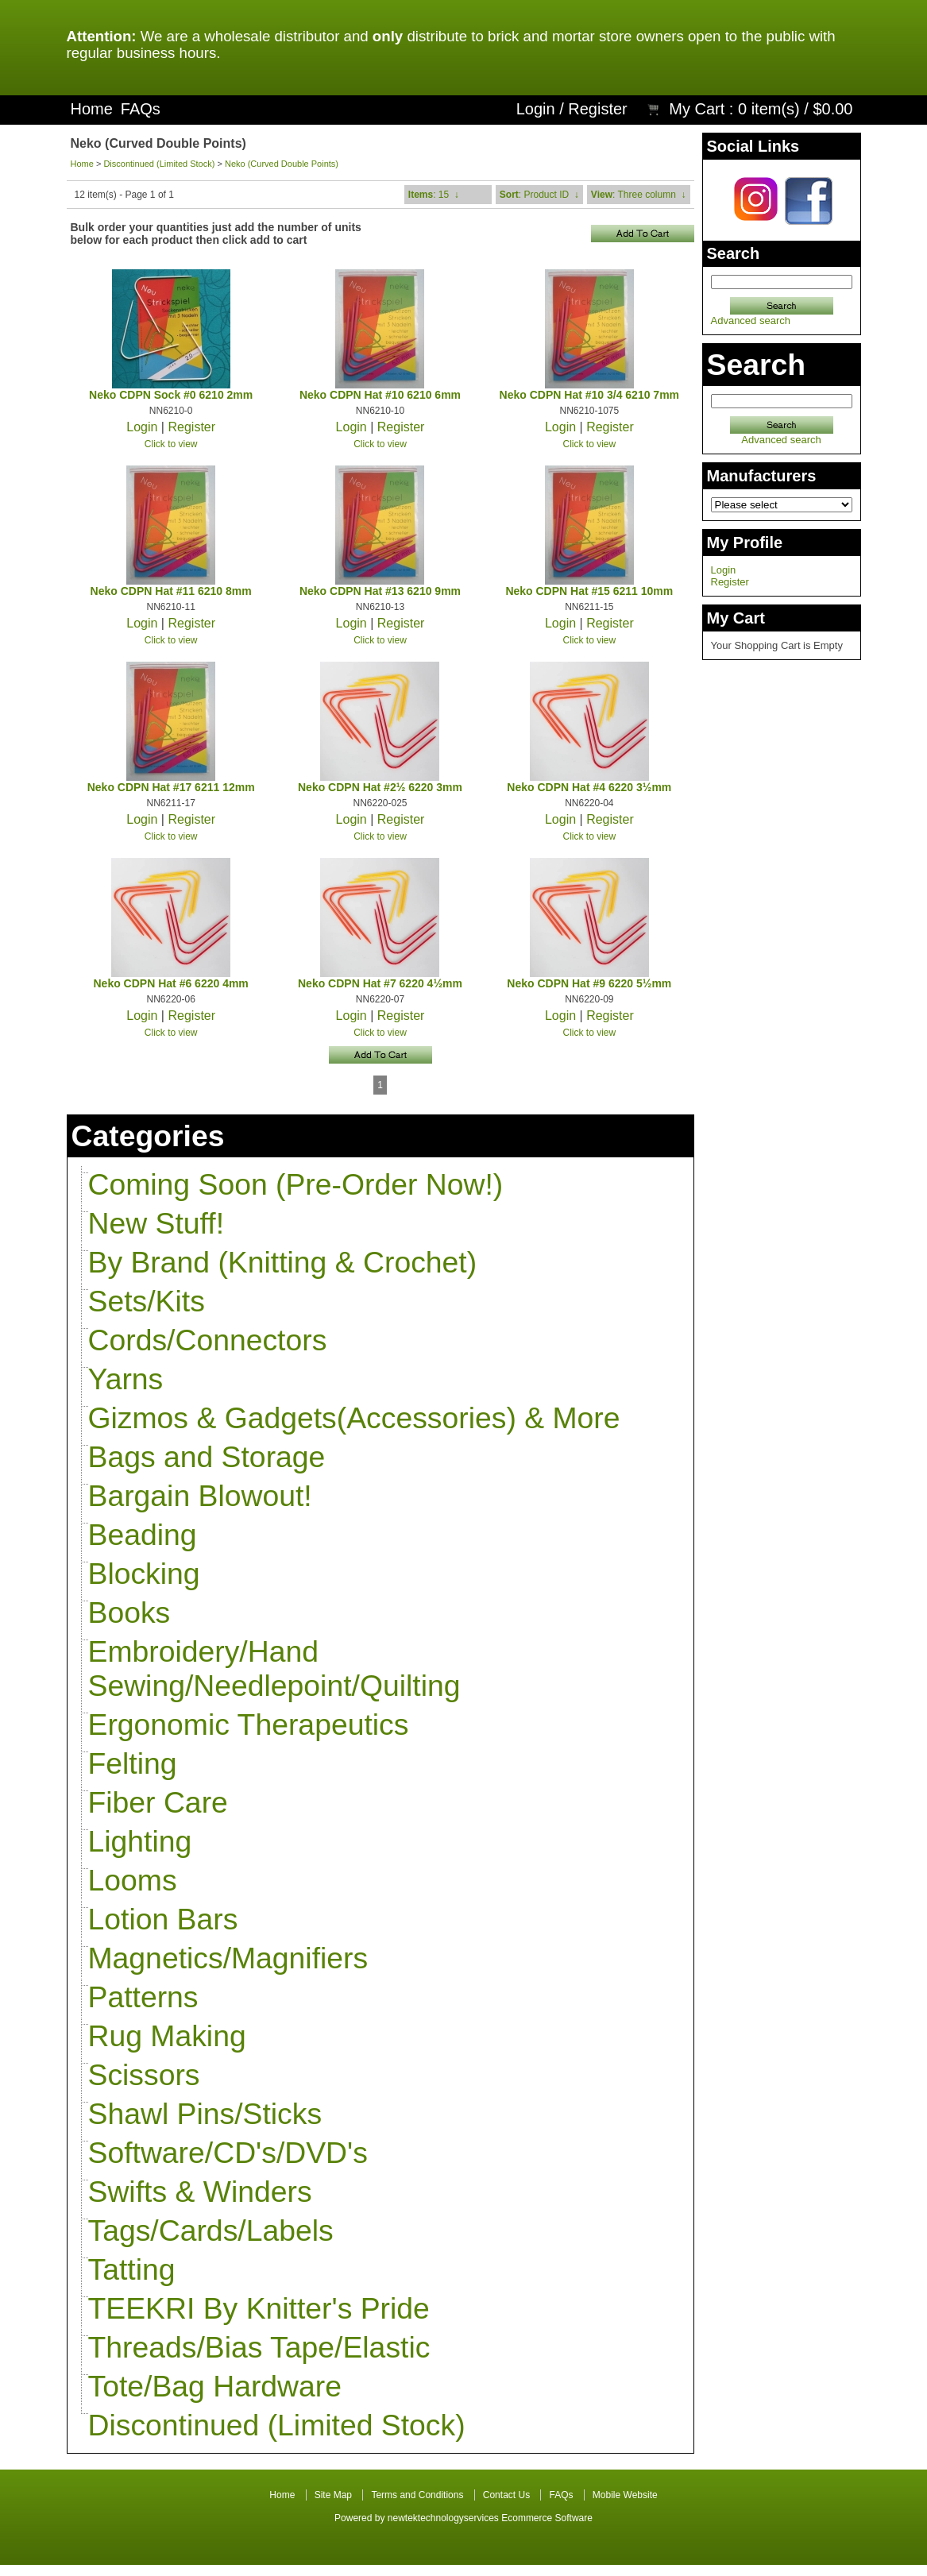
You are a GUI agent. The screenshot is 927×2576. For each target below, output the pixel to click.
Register (597, 109)
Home (92, 109)
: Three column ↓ (638, 194)
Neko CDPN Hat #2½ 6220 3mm (380, 787)
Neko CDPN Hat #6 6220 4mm (171, 983)
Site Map (333, 2495)
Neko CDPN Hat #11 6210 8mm (171, 591)
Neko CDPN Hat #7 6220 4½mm (380, 983)
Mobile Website (625, 2495)
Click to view (171, 444)
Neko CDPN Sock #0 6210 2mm (171, 394)
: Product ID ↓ (539, 194)
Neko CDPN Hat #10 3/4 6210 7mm (589, 394)
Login (535, 109)
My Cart (696, 109)
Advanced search (750, 320)
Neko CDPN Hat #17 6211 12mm (171, 787)
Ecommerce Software (547, 2518)
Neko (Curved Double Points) (281, 163)
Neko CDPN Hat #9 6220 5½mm (589, 983)
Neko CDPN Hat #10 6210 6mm (380, 394)
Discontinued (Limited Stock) (158, 163)
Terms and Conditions (417, 2495)
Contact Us (506, 2495)
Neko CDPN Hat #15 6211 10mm (589, 591)
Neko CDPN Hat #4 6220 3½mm (589, 787)
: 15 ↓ (433, 194)
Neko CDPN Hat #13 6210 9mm (380, 591)
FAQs (140, 109)
